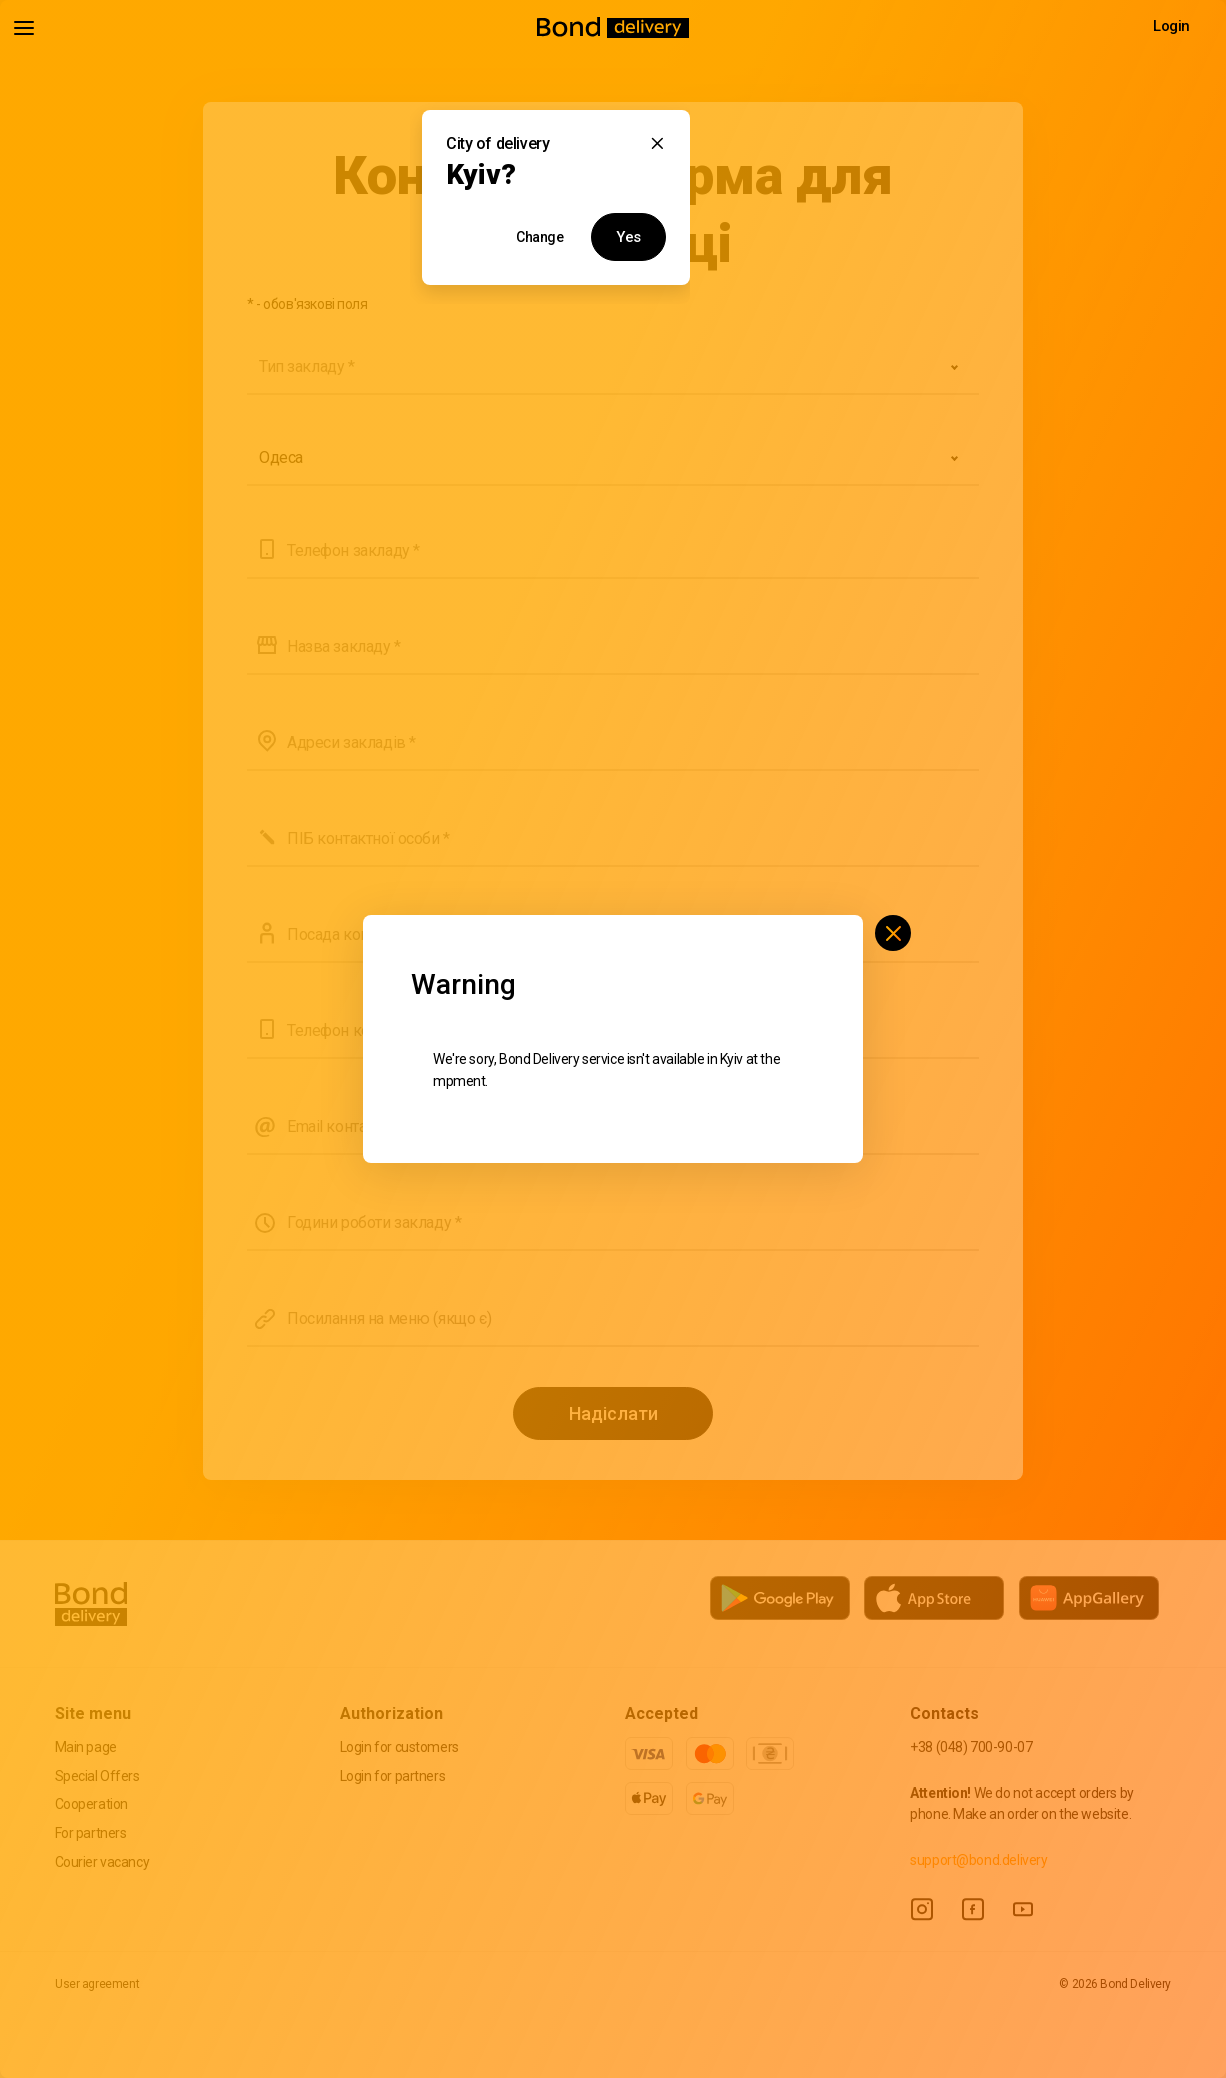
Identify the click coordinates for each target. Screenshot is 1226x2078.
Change (539, 237)
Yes (628, 237)
